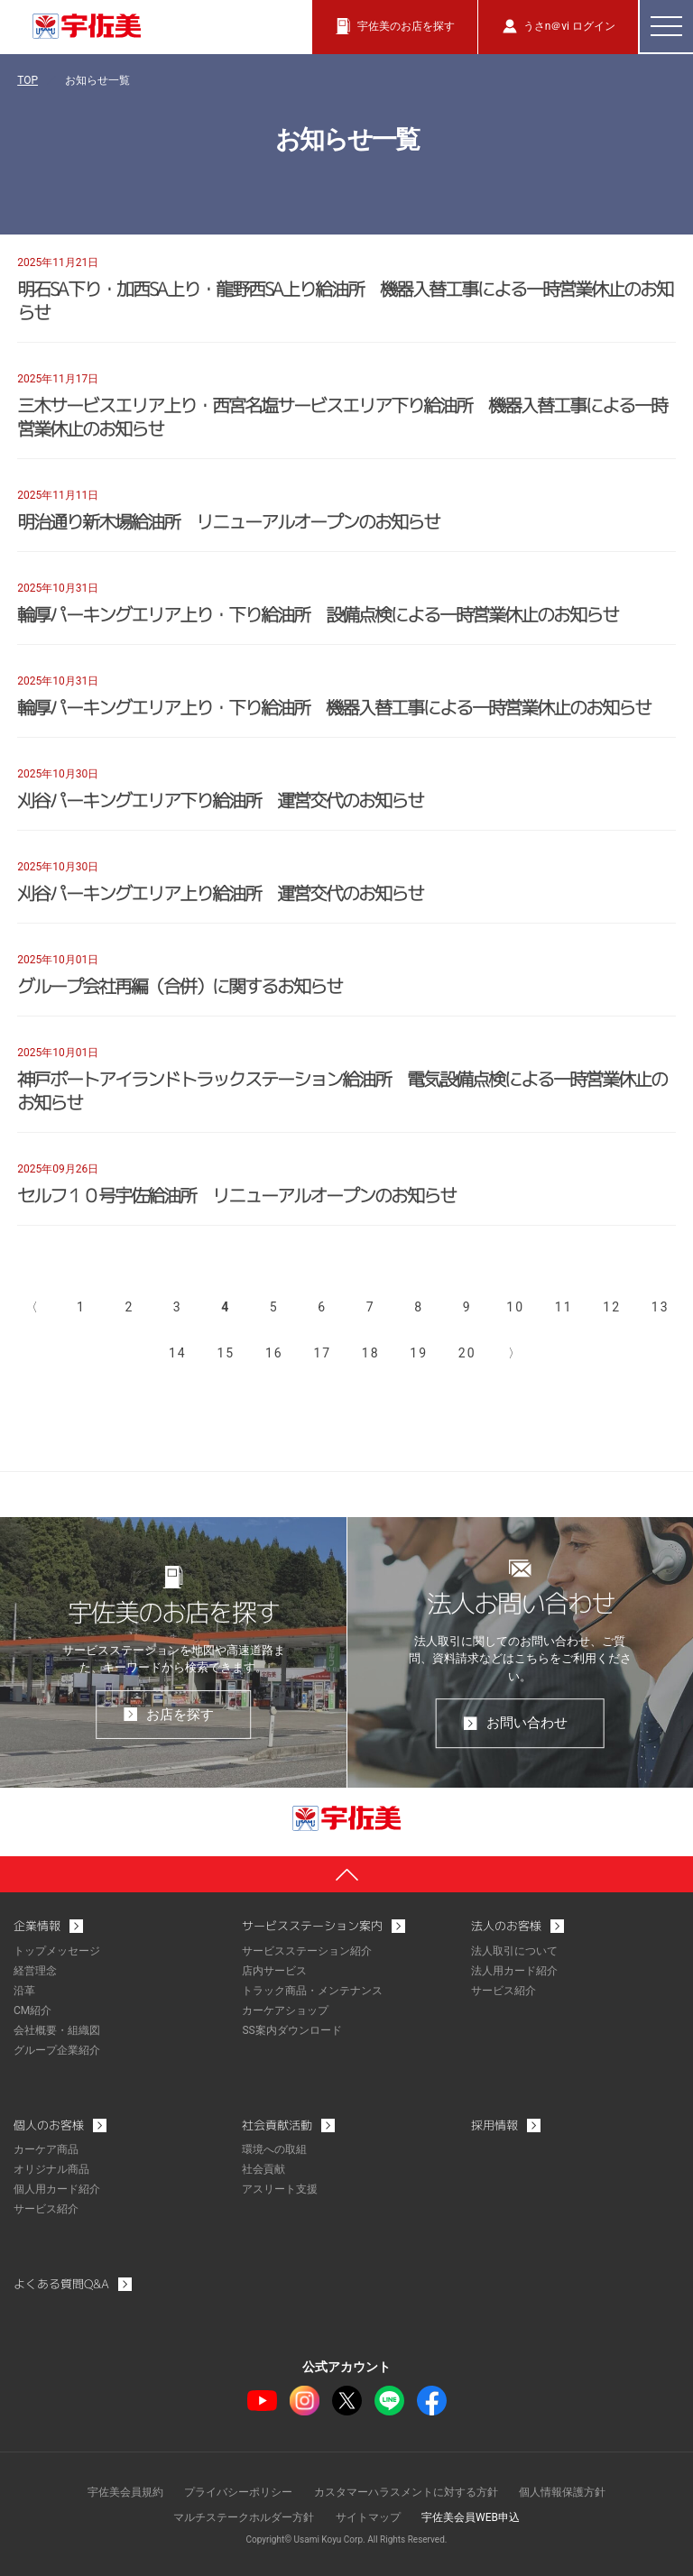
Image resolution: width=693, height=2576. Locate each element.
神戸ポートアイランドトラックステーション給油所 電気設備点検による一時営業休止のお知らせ (342, 1090)
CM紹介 (32, 2010)
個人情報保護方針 (562, 2492)
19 (419, 1353)
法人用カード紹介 (514, 1970)
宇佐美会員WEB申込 (470, 2517)
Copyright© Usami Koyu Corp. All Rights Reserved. (347, 2539)
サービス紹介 (503, 1990)
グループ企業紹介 (57, 2050)
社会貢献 (263, 2169)
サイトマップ (368, 2517)
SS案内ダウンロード (291, 2030)
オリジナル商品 (51, 2169)
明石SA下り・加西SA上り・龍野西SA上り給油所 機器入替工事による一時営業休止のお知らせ (344, 300)
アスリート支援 (280, 2189)
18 (371, 1353)
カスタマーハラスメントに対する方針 (406, 2492)
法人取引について (514, 1951)
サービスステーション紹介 (307, 1951)
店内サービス (274, 1970)
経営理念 (35, 1970)
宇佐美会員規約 (125, 2492)
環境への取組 (274, 2149)
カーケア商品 (46, 2149)
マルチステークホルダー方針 (243, 2517)
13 (660, 1307)
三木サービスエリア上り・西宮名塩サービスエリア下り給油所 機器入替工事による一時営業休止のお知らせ (342, 416)
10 (515, 1307)
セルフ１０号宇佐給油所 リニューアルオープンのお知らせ (236, 1195)
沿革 (24, 1990)
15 (226, 1353)
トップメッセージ (57, 1951)
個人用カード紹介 (57, 2189)
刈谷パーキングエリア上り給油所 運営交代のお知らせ (220, 893)
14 (178, 1353)
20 (467, 1353)
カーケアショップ (285, 2010)
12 (612, 1307)
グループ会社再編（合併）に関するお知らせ (179, 985)
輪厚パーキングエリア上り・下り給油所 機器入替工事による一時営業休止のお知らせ (334, 707)
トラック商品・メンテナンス (312, 1990)
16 (274, 1353)
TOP (27, 80)
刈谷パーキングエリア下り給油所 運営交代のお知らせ (220, 800)
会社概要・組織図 (57, 2030)
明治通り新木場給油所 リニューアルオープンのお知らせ (228, 521)
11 (564, 1307)
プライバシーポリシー (238, 2492)
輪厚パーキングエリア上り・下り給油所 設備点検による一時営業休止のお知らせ (317, 614)
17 (322, 1353)
